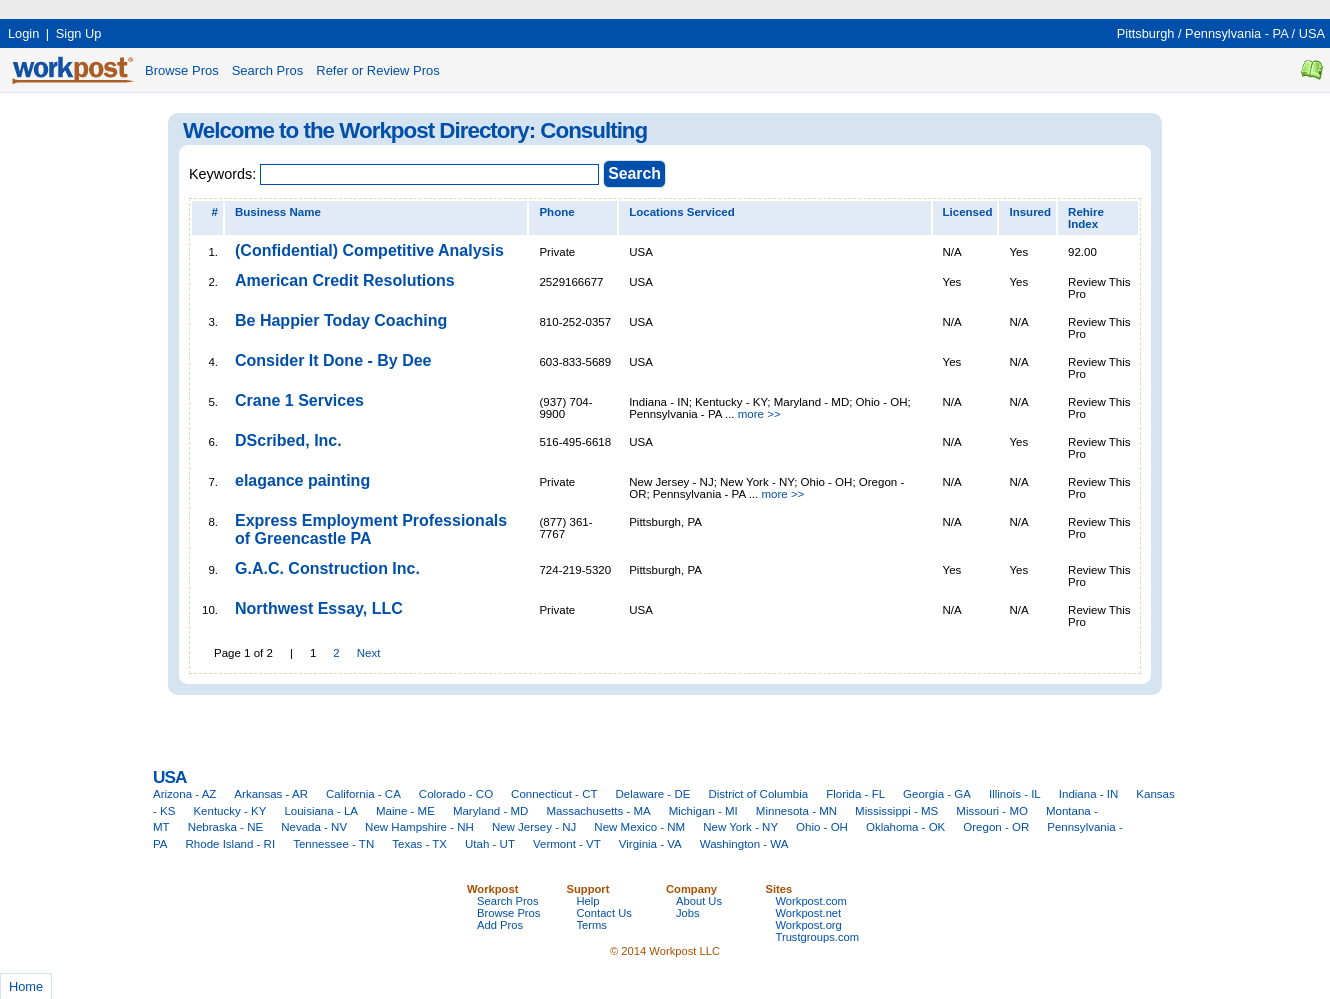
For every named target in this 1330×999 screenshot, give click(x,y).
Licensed (968, 212)
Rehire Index (1086, 218)
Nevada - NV (314, 827)
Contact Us (604, 913)
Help (588, 901)
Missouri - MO (992, 811)
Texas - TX (419, 844)
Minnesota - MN (796, 811)
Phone (556, 212)
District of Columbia (758, 794)
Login (23, 33)
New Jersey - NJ (534, 827)
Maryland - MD (491, 811)
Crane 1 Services (299, 400)
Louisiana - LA (321, 811)
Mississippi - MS (896, 811)
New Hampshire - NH (419, 827)
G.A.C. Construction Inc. (327, 568)
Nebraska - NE (226, 827)
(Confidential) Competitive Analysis (369, 250)
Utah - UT (490, 844)
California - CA (363, 794)
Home (26, 986)
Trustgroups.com (818, 937)
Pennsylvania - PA (1236, 33)
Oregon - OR (996, 827)
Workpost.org (809, 925)
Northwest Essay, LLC (319, 608)
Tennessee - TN (333, 844)
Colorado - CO (456, 794)
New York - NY (740, 827)
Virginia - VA (650, 844)
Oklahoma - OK (905, 827)
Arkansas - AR (271, 794)
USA (1312, 33)
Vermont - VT (567, 844)
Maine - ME (405, 811)
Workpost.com (811, 901)
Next (369, 653)
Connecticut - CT (554, 794)
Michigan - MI (703, 811)
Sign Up (79, 33)
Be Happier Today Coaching (341, 320)
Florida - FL (855, 794)
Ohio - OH (822, 827)
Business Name (278, 212)
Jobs (688, 913)
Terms (592, 925)
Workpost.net (809, 913)
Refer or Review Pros (378, 70)
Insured (1030, 212)
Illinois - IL (1015, 794)
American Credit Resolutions (345, 280)
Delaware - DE (653, 794)
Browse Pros (182, 70)
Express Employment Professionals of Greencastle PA (371, 529)
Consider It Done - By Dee (333, 360)
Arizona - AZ (184, 794)
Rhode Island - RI (231, 844)
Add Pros (500, 925)
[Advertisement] (364, 7)
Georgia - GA (937, 794)
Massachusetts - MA (598, 811)
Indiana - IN (1089, 794)
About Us (699, 901)
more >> (759, 414)
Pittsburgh (1146, 33)
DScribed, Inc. (288, 440)
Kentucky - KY (229, 811)
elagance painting (302, 480)
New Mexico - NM (639, 827)
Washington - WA (744, 844)
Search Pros (268, 70)
